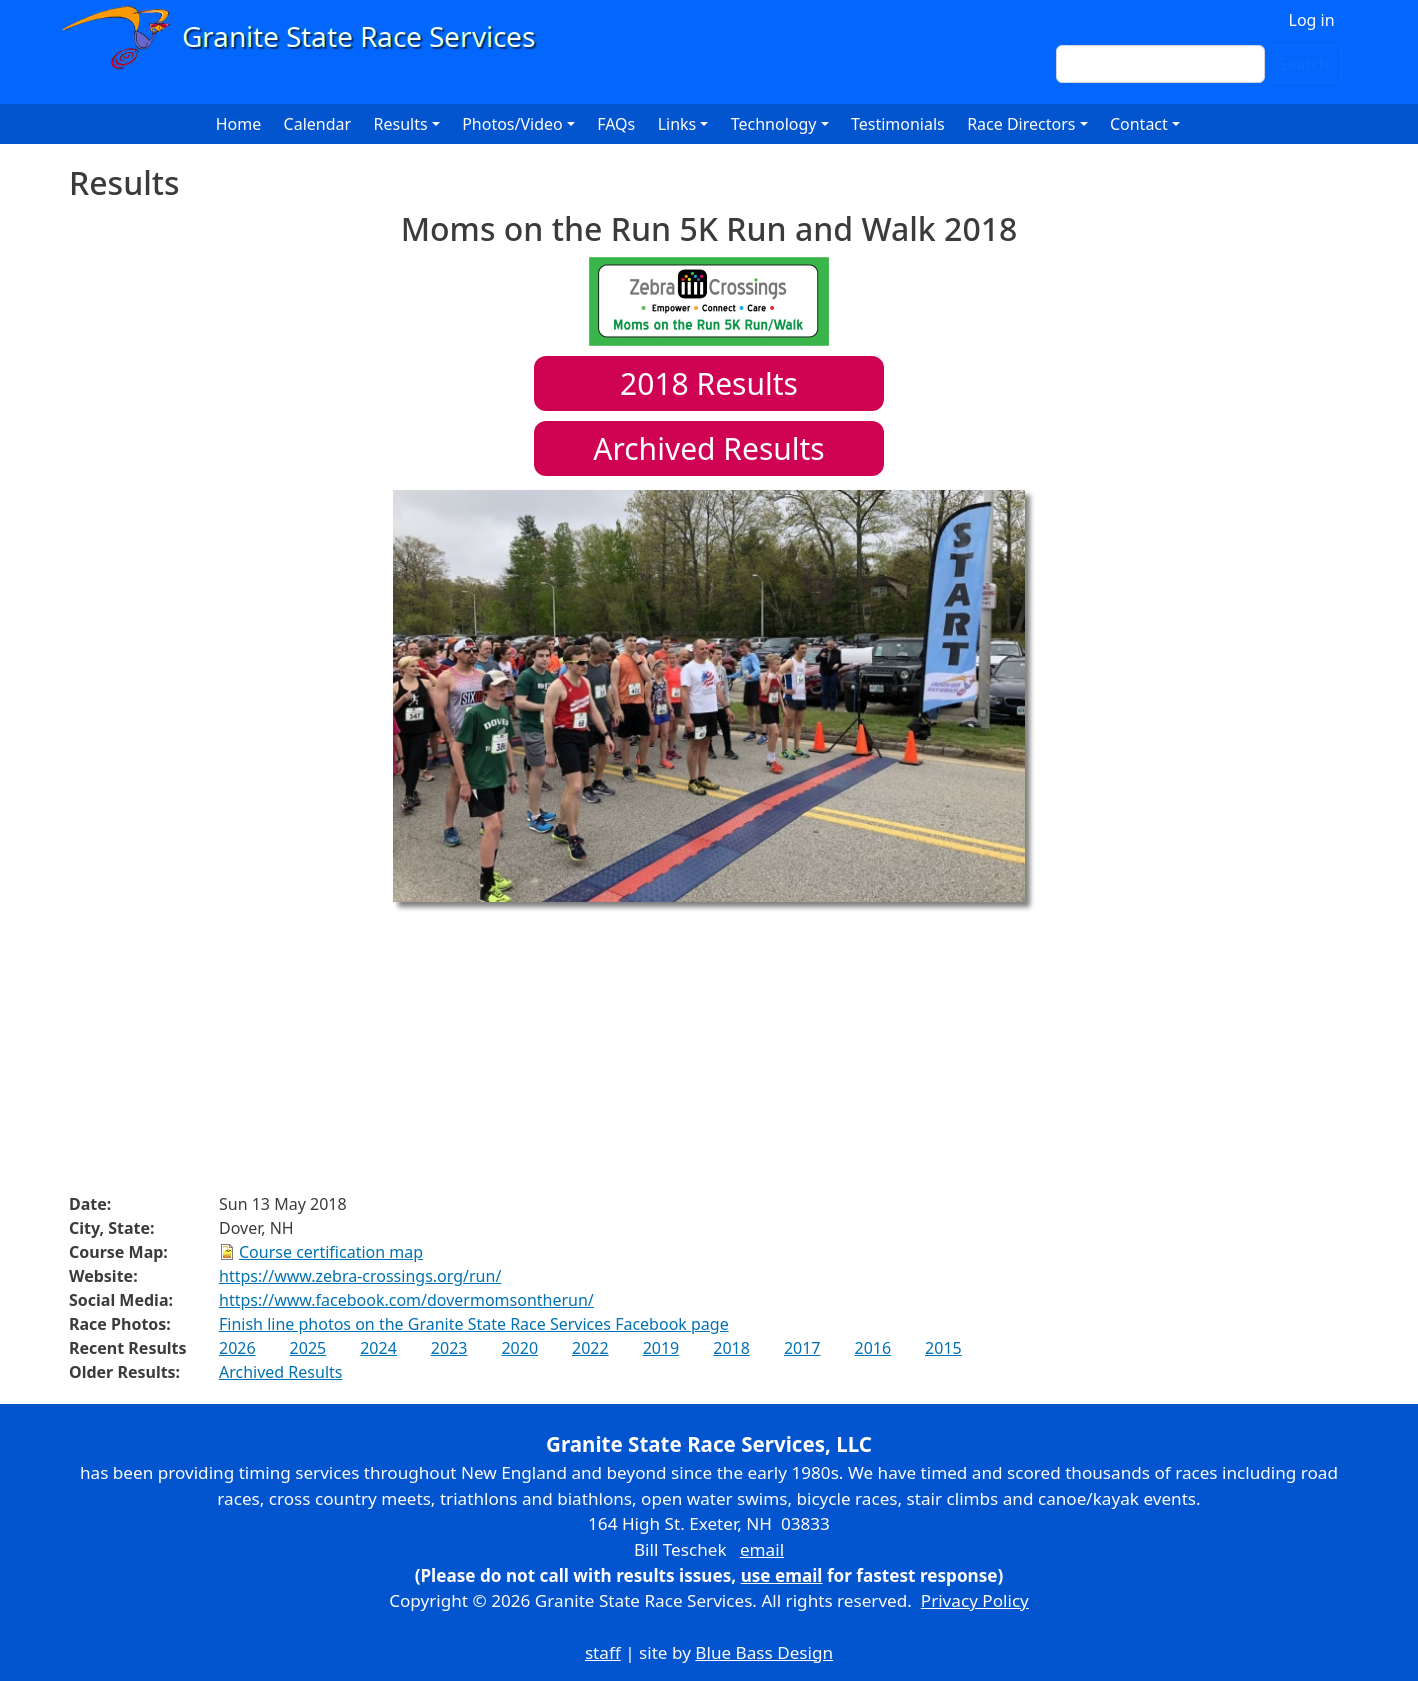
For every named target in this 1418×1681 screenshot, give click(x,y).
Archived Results (708, 448)
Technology (774, 124)
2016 (872, 1348)
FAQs (616, 124)
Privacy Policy (975, 1600)
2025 (308, 1348)
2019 (661, 1348)
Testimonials (898, 124)
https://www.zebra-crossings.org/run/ (360, 1276)
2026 (237, 1348)
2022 (590, 1348)
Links (677, 124)
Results (709, 383)
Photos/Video (512, 124)
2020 (519, 1348)
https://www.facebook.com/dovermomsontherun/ (406, 1300)
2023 (449, 1348)
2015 (943, 1348)
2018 (731, 1348)
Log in (1312, 20)
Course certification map (331, 1252)
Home (239, 124)
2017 (802, 1348)
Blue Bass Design (764, 1652)
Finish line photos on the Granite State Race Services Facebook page (474, 1324)
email (762, 1549)
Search (1303, 64)
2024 (378, 1348)
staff (603, 1652)
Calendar (318, 124)
